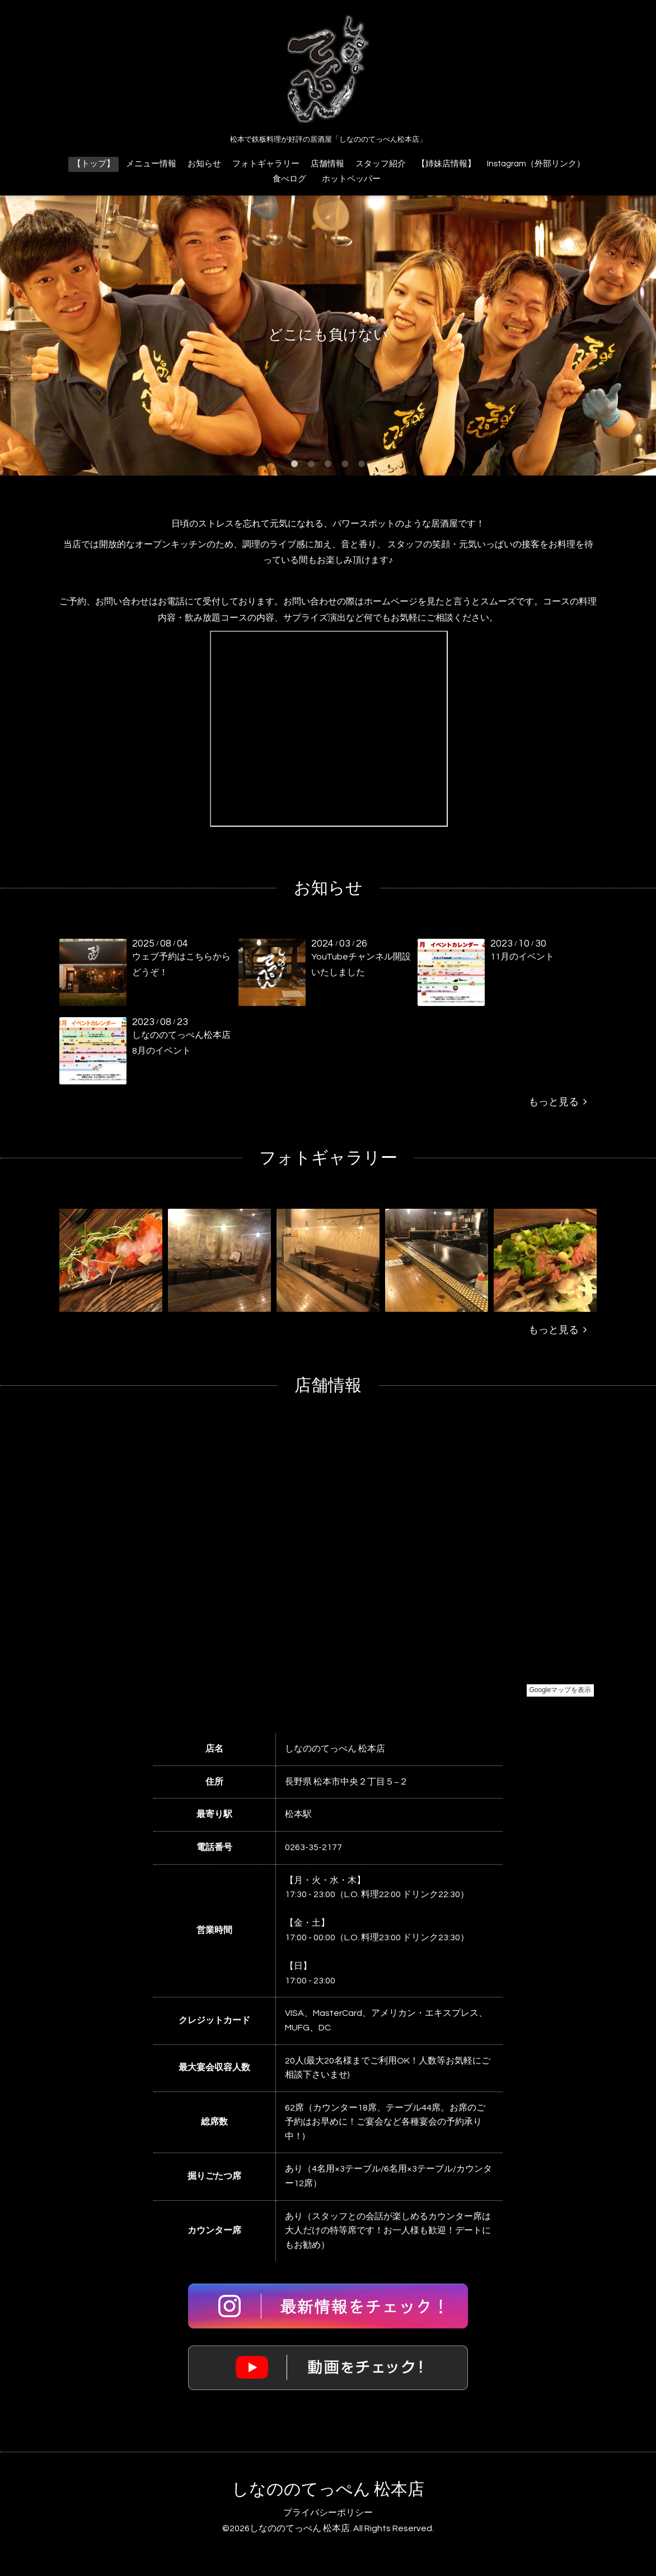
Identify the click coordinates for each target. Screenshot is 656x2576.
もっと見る (557, 1102)
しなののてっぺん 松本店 (328, 2489)
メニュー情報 (151, 164)
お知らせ (204, 164)
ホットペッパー (355, 179)
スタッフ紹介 (380, 164)
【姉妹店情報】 (446, 164)
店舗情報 (327, 164)
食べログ (289, 179)
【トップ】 (94, 164)
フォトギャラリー (265, 164)
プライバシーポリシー (328, 2512)
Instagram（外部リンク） (536, 164)
